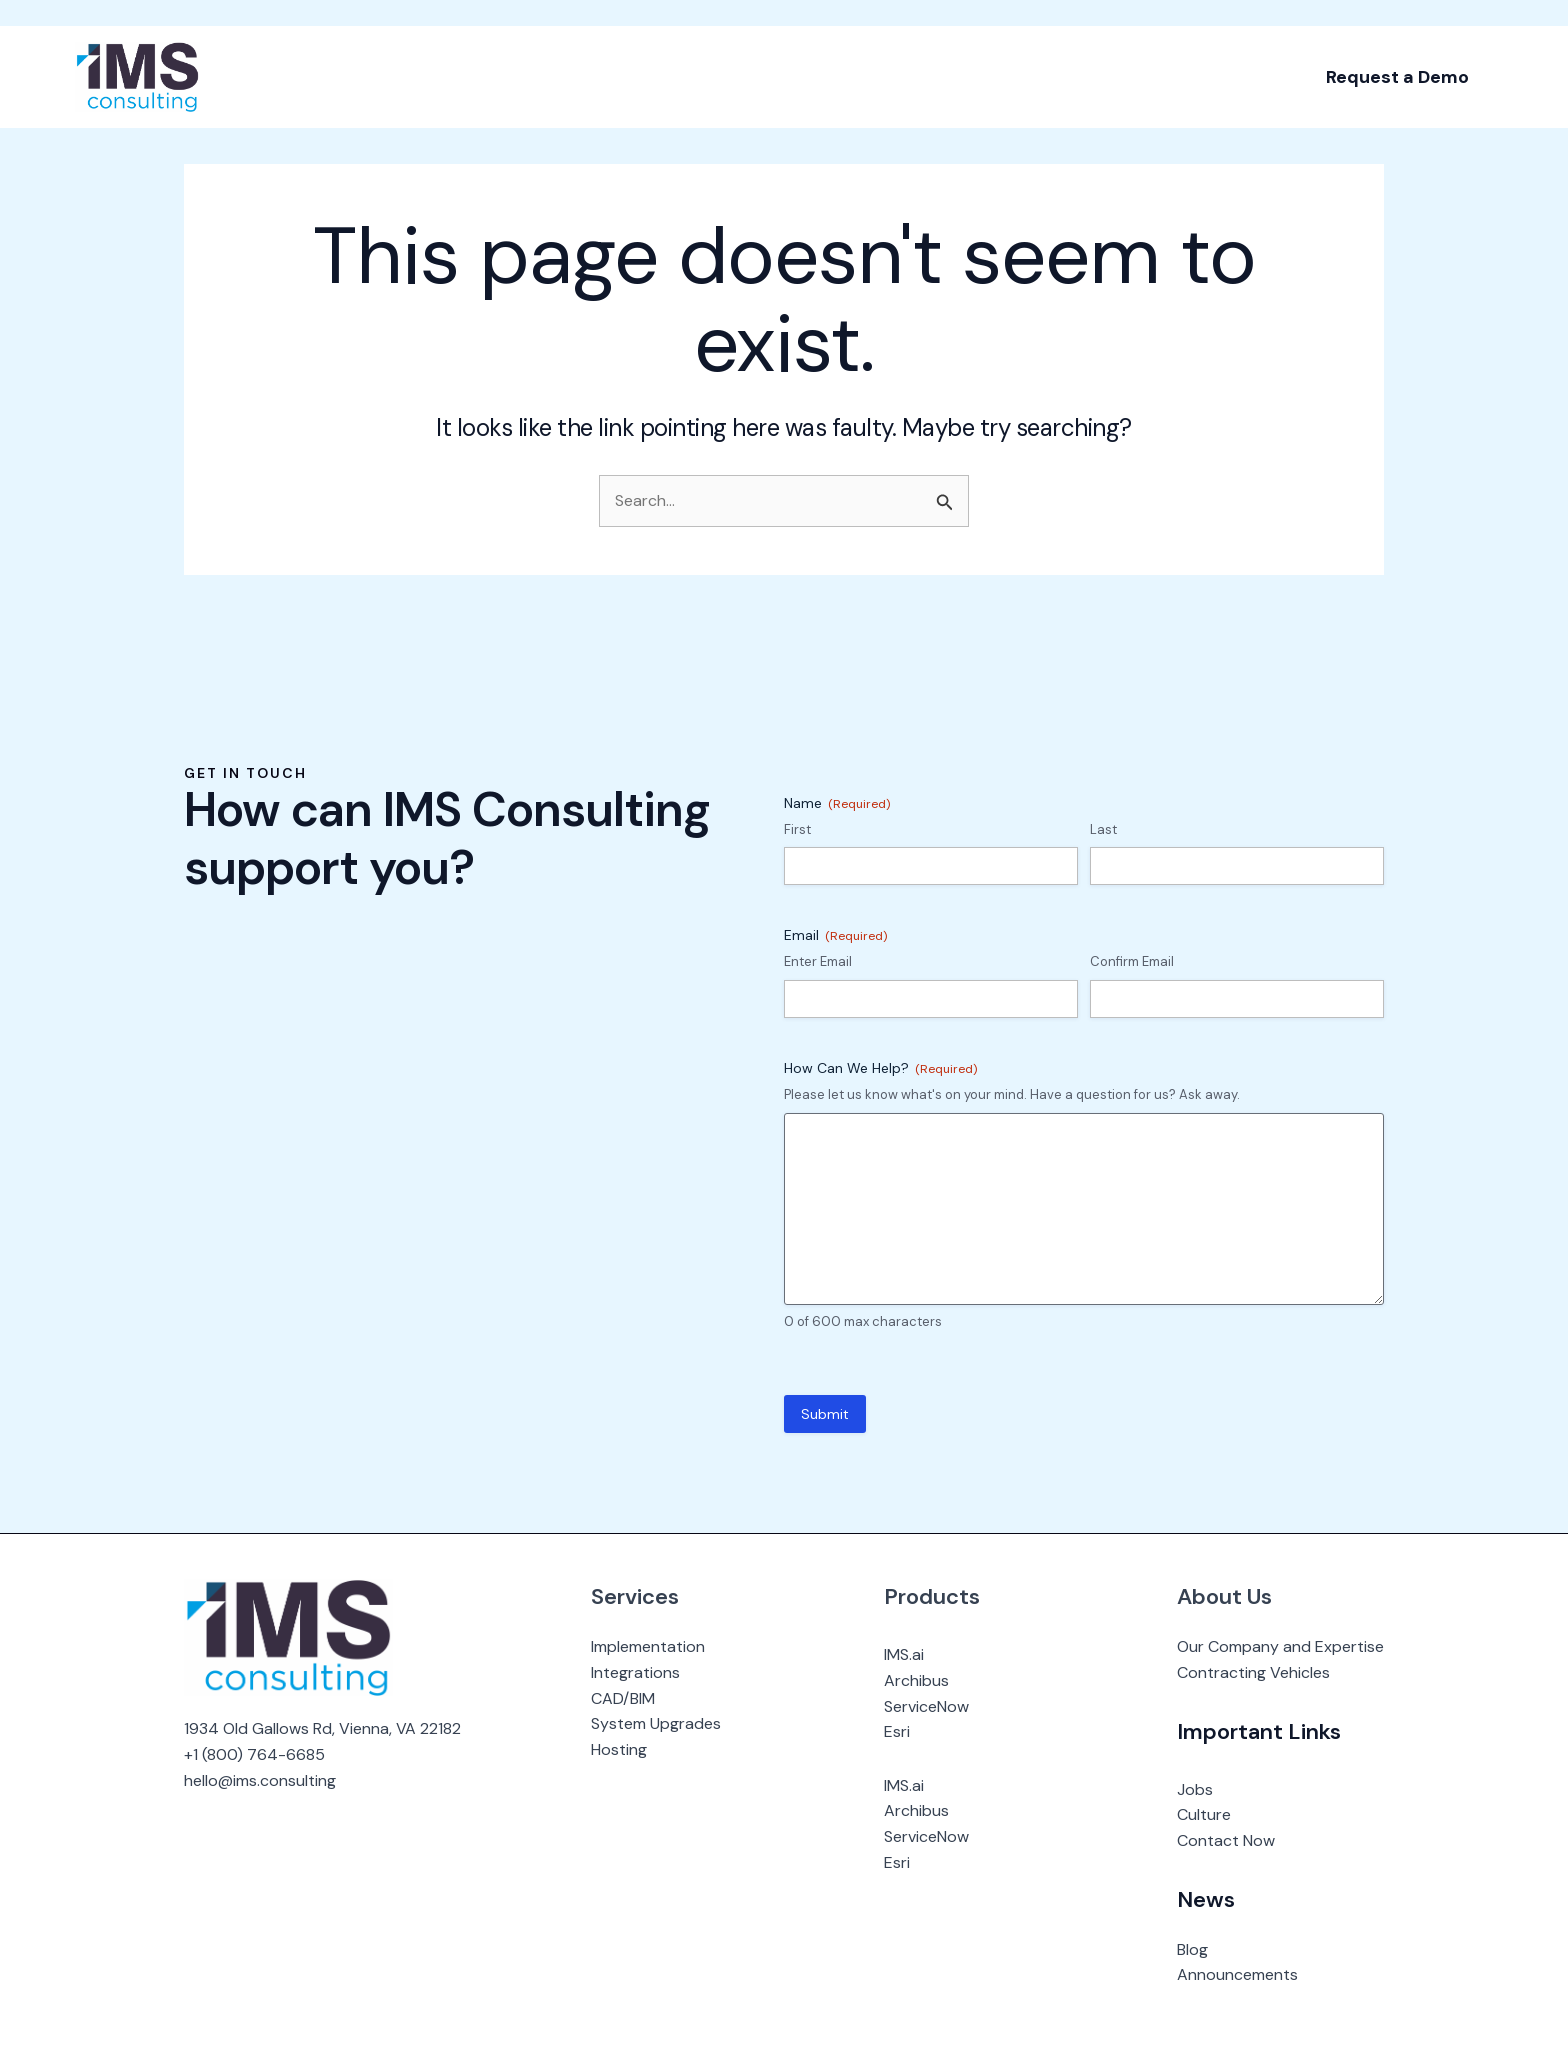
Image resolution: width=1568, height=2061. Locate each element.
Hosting (619, 1749)
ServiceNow (926, 1706)
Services (635, 1596)
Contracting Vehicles (1253, 1672)
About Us (1224, 1596)
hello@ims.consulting (260, 1780)
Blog (1192, 1949)
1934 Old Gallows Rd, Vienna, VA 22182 (322, 1728)
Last (1103, 829)
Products (932, 1596)
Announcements (1237, 1974)
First (797, 829)
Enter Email (818, 961)
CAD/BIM (623, 1698)
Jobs (1195, 1789)
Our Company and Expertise (1280, 1646)
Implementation (648, 1646)
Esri (897, 1731)
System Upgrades (656, 1723)
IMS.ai (904, 1654)
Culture (1204, 1814)
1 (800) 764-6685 (259, 1754)
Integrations (635, 1672)
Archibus (916, 1680)
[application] (312, 50)
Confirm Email (1132, 961)
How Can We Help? (880, 1068)
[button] (1397, 50)
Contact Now (1226, 1840)
